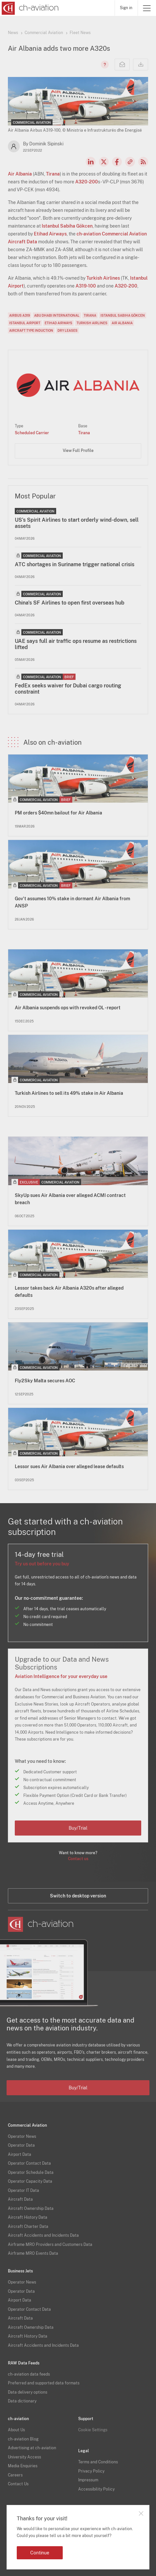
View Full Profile (78, 450)
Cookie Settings (92, 2430)
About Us (16, 2430)
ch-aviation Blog (23, 2439)
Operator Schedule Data (31, 2172)
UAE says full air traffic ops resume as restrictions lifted (76, 644)
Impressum (88, 2480)
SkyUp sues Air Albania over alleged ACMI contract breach (70, 1199)
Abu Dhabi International (56, 315)
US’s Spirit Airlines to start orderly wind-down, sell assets (77, 523)
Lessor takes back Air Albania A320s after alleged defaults (69, 1291)
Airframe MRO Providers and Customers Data (50, 2244)
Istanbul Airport (24, 323)
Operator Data (21, 2145)
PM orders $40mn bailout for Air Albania (58, 812)
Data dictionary (22, 2401)
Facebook (117, 162)
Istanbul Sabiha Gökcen (67, 226)
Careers (15, 2475)
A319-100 (86, 286)
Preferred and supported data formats (43, 2383)
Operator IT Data (23, 2190)
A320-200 (86, 181)
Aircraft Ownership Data (31, 2208)
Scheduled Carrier (32, 433)
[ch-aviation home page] (29, 8)
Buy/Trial (78, 1828)
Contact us (78, 1859)
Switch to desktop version (78, 1895)
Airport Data (19, 2154)
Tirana (53, 174)
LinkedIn (91, 162)
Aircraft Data (20, 2199)
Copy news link (130, 162)
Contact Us (18, 2484)
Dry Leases (67, 330)
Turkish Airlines (103, 278)
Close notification (141, 2513)
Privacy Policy (91, 2471)
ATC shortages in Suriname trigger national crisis (74, 564)
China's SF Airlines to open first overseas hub (69, 603)
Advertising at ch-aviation (32, 2448)
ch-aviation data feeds (29, 2374)
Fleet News (80, 32)
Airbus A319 (19, 315)
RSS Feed (143, 162)
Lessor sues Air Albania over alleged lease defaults (69, 1466)
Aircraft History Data (27, 2217)
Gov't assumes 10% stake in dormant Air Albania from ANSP (72, 902)
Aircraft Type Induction (31, 330)
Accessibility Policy (96, 2489)
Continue (39, 2552)
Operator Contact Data (29, 2163)
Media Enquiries (22, 2466)
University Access (24, 2457)
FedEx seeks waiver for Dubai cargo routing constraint (68, 688)
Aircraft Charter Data (28, 2226)
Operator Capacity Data (30, 2181)
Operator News (22, 2136)
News (13, 32)
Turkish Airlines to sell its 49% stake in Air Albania (69, 1093)
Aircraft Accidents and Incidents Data (43, 2235)
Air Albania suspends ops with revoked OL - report (68, 1007)
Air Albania (20, 174)
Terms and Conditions (98, 2462)
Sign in (126, 8)
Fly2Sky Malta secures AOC (45, 1380)
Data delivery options (27, 2392)
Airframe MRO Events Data (33, 2253)
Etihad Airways (50, 233)
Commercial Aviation (44, 32)
